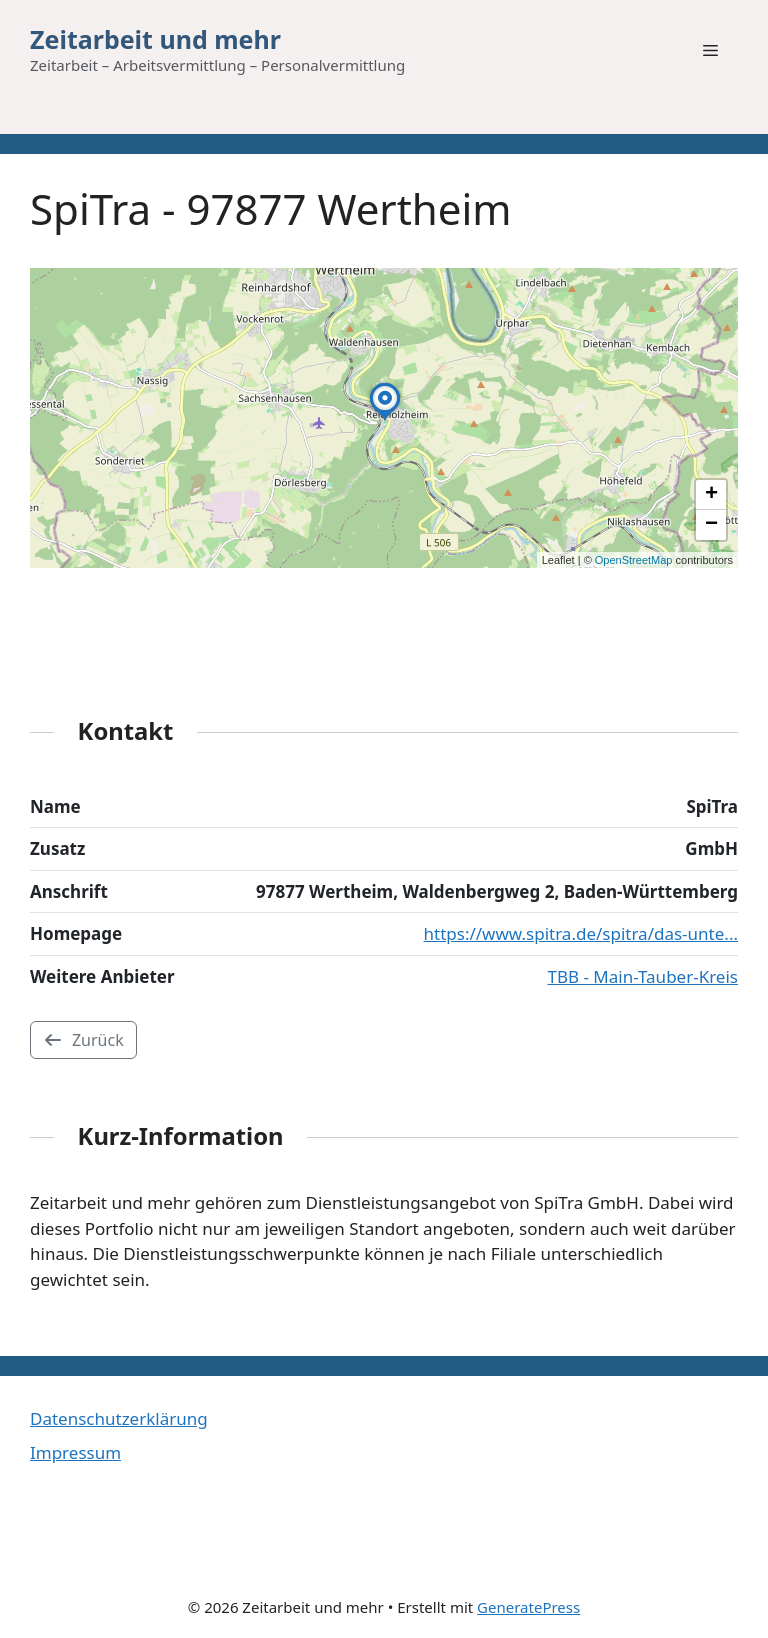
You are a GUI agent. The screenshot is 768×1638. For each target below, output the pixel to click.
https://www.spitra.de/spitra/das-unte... (581, 933)
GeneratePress (528, 1607)
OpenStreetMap (634, 560)
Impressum (75, 1452)
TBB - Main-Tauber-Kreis (642, 976)
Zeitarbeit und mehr (155, 39)
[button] (385, 419)
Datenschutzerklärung (119, 1418)
